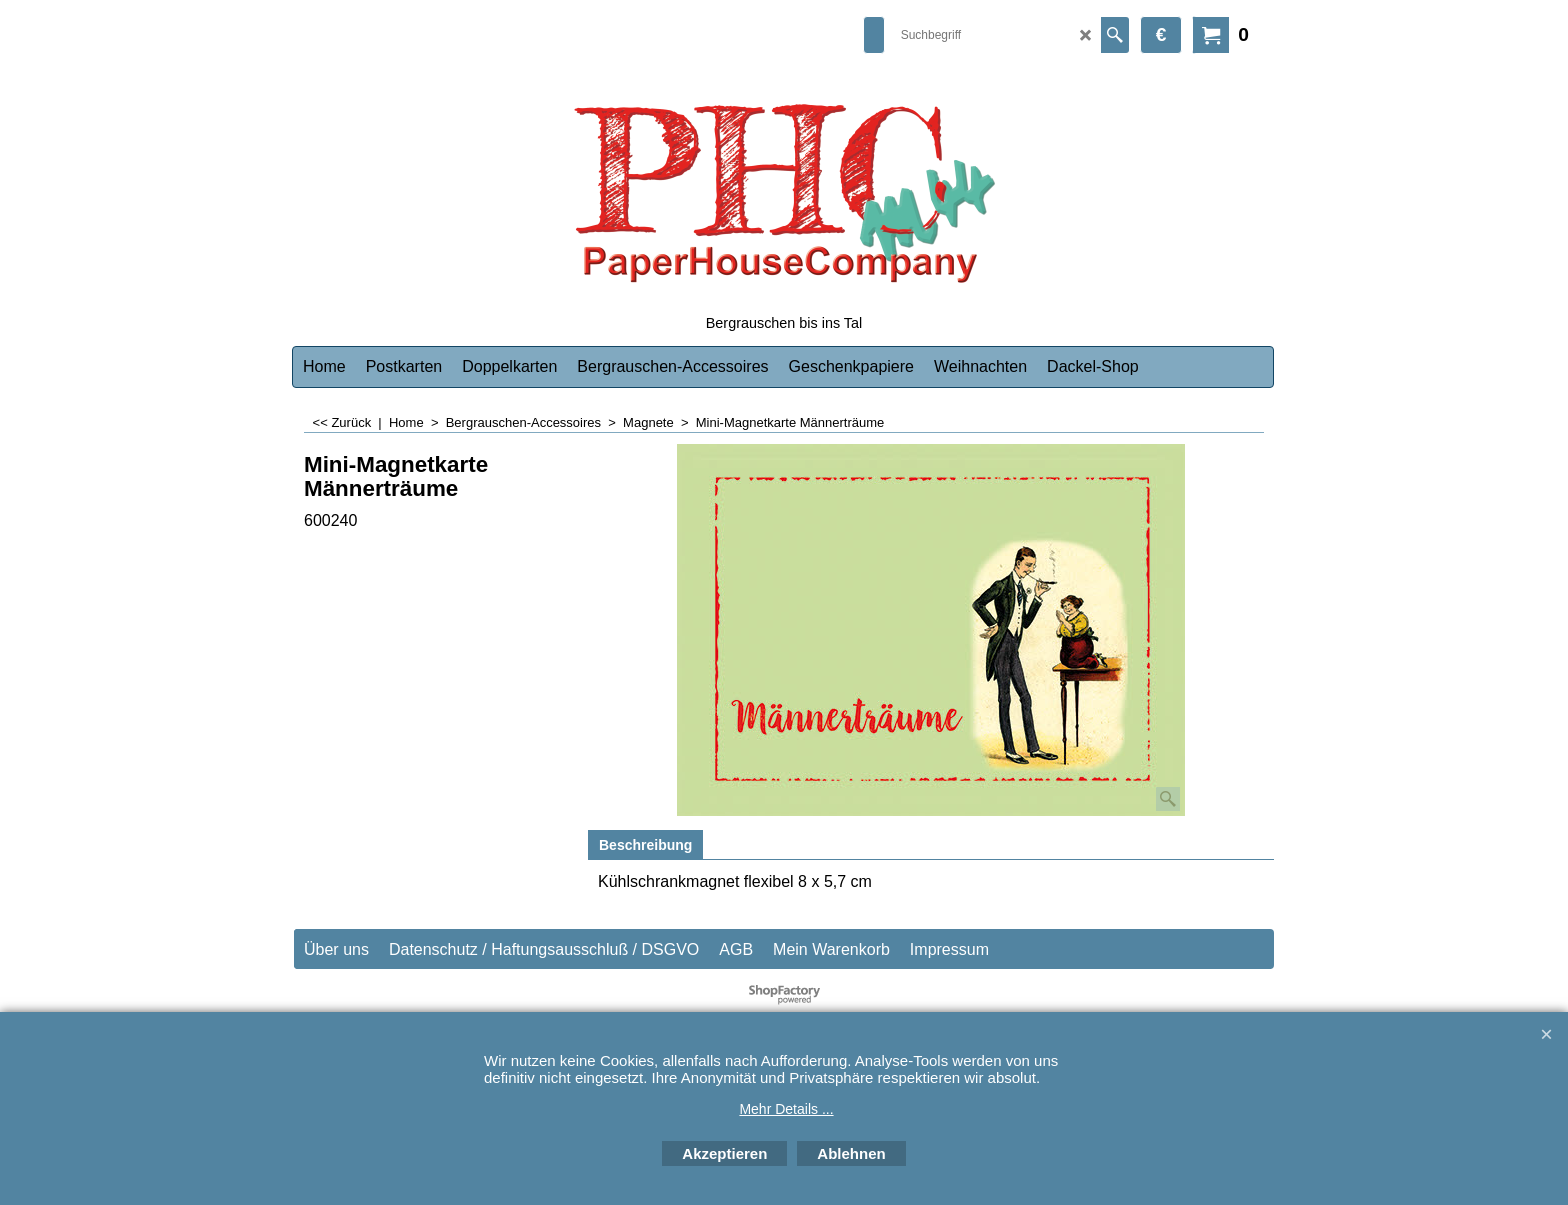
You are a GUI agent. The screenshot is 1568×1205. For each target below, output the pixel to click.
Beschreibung (645, 845)
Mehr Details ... (786, 1109)
